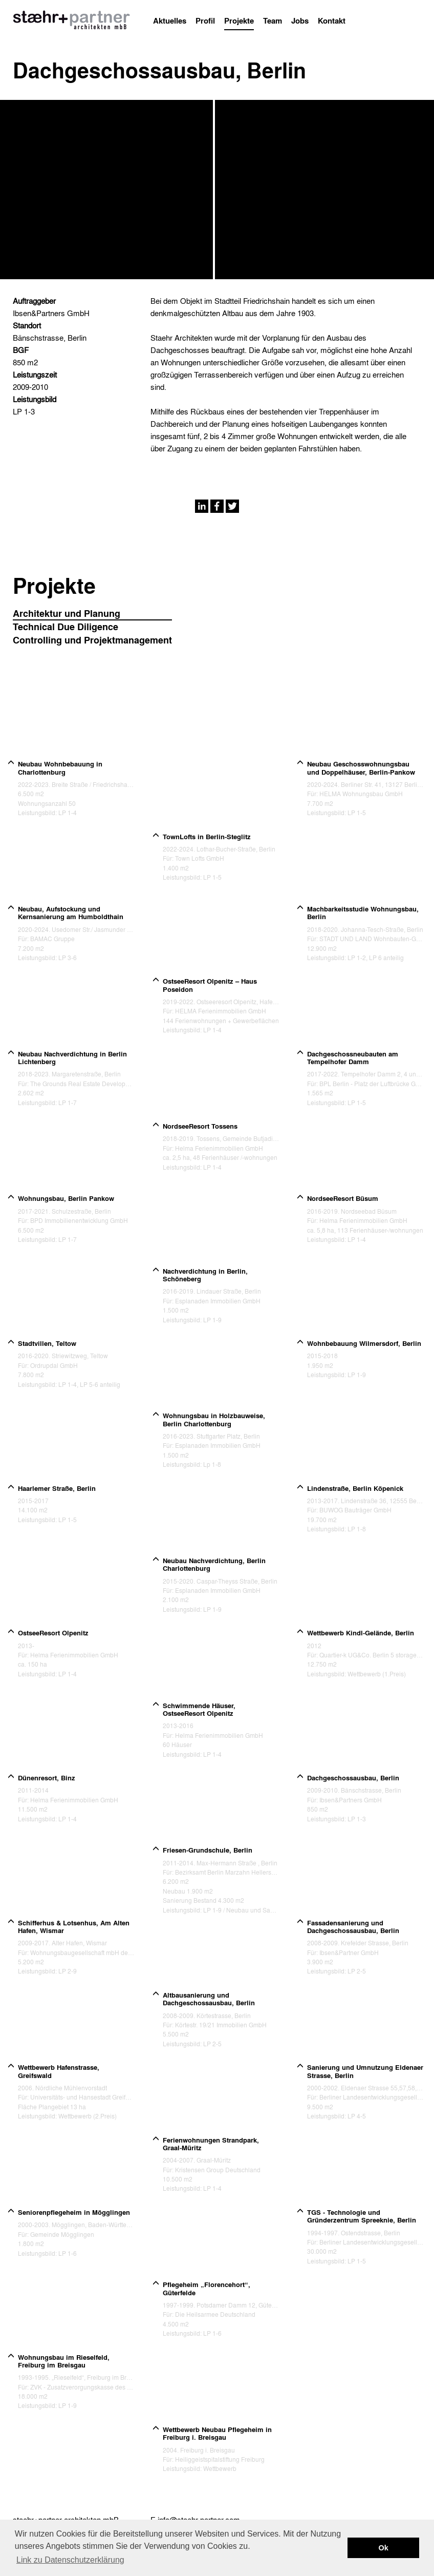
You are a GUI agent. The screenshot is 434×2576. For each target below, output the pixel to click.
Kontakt (331, 20)
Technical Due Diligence (65, 626)
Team (272, 20)
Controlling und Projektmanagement (92, 640)
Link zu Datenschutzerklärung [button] (70, 2560)
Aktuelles (169, 20)
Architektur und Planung (66, 613)
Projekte (239, 20)
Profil (205, 20)
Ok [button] (383, 2548)
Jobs (300, 20)
